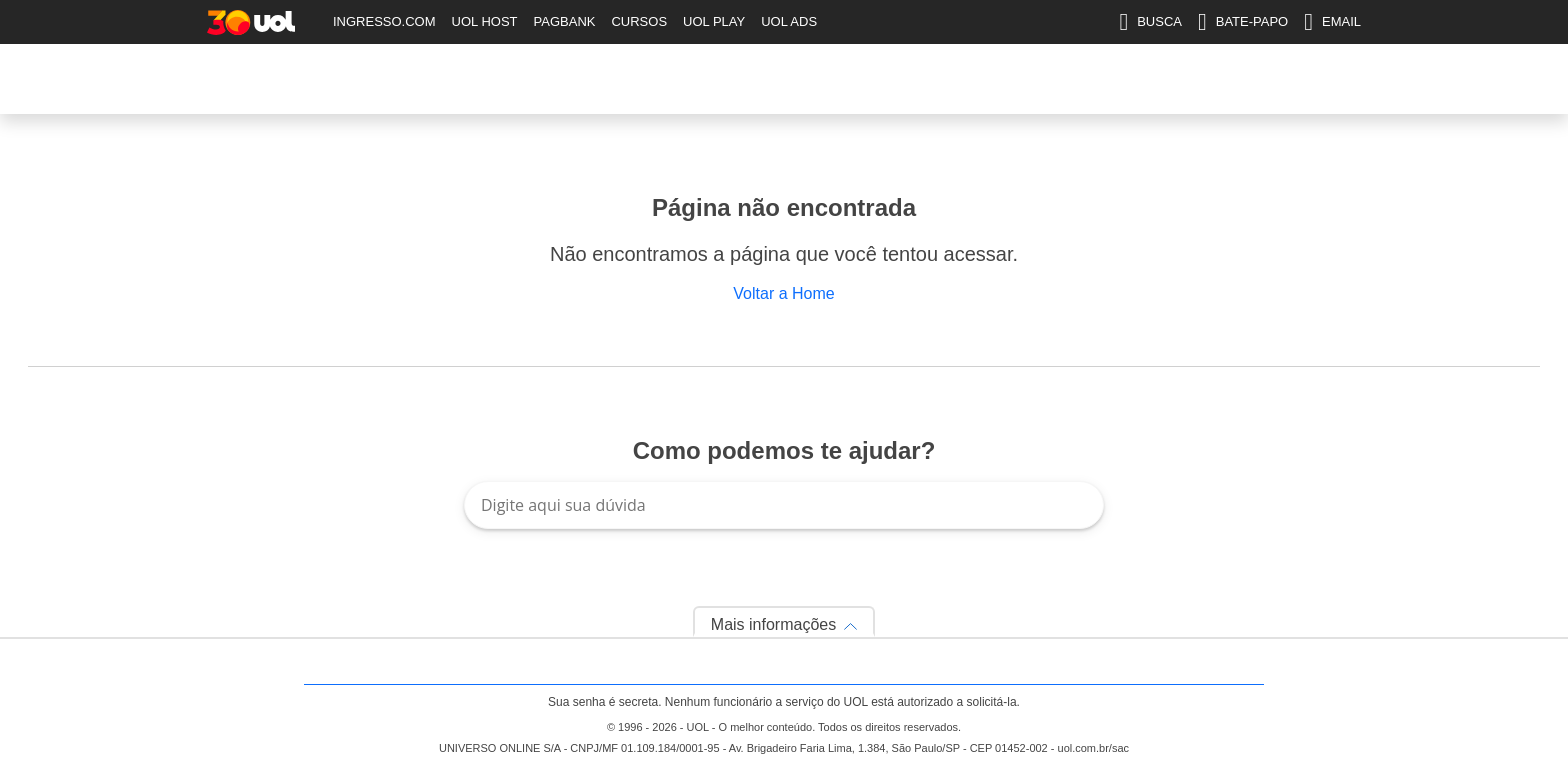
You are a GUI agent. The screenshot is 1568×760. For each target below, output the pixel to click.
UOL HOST (485, 21)
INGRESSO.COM (384, 21)
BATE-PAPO (1243, 22)
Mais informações (773, 624)
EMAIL (1332, 22)
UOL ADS (789, 21)
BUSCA (1150, 22)
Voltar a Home (783, 293)
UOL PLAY (714, 21)
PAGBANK (565, 21)
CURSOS (639, 21)
